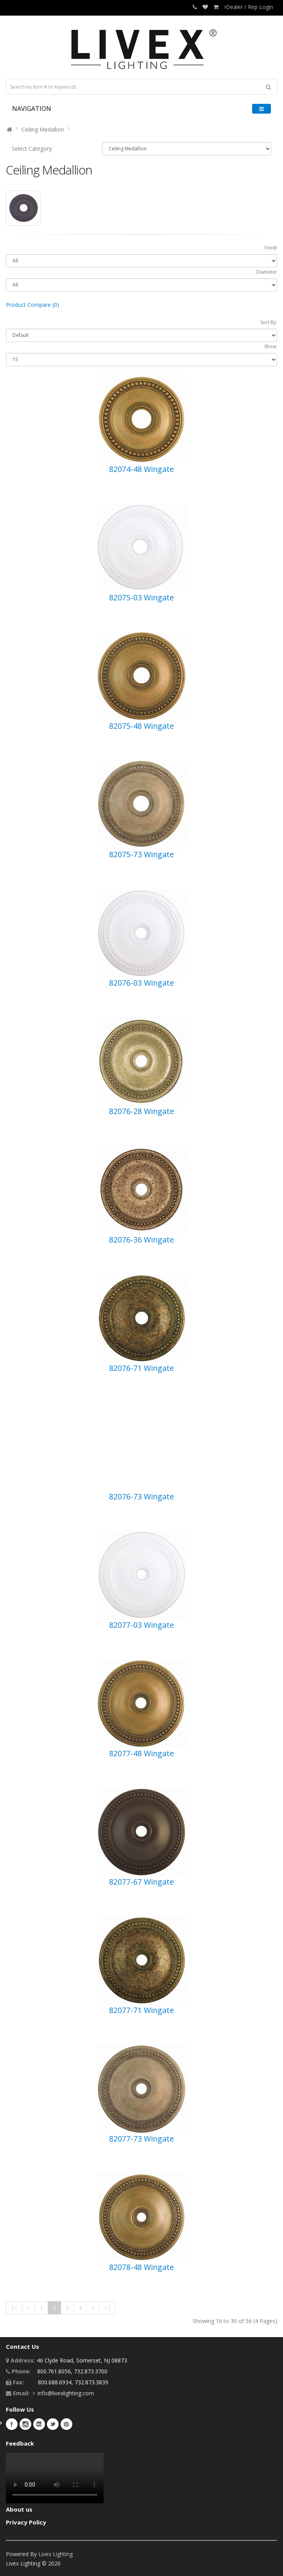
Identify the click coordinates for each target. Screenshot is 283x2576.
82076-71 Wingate (141, 1368)
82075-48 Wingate (141, 726)
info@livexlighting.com (66, 2393)
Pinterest (66, 2424)
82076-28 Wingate (141, 1111)
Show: (270, 346)
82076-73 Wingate (141, 1496)
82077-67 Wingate (141, 1881)
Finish (271, 247)
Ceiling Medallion (42, 129)
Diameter (266, 272)
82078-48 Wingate (141, 2267)
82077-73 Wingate (141, 2138)
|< (14, 2307)
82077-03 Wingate (141, 1625)
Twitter (53, 2424)
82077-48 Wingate (141, 1753)
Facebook (12, 2424)
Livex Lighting (55, 2554)
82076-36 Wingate (141, 1239)
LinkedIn (39, 2424)
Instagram (25, 2424)
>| (107, 2307)
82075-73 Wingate (141, 854)
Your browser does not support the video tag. (55, 2478)
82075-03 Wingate (141, 597)
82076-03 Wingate (141, 982)
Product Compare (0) (32, 304)
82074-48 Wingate (141, 469)
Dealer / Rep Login (248, 7)
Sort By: (268, 322)
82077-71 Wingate (141, 2010)
